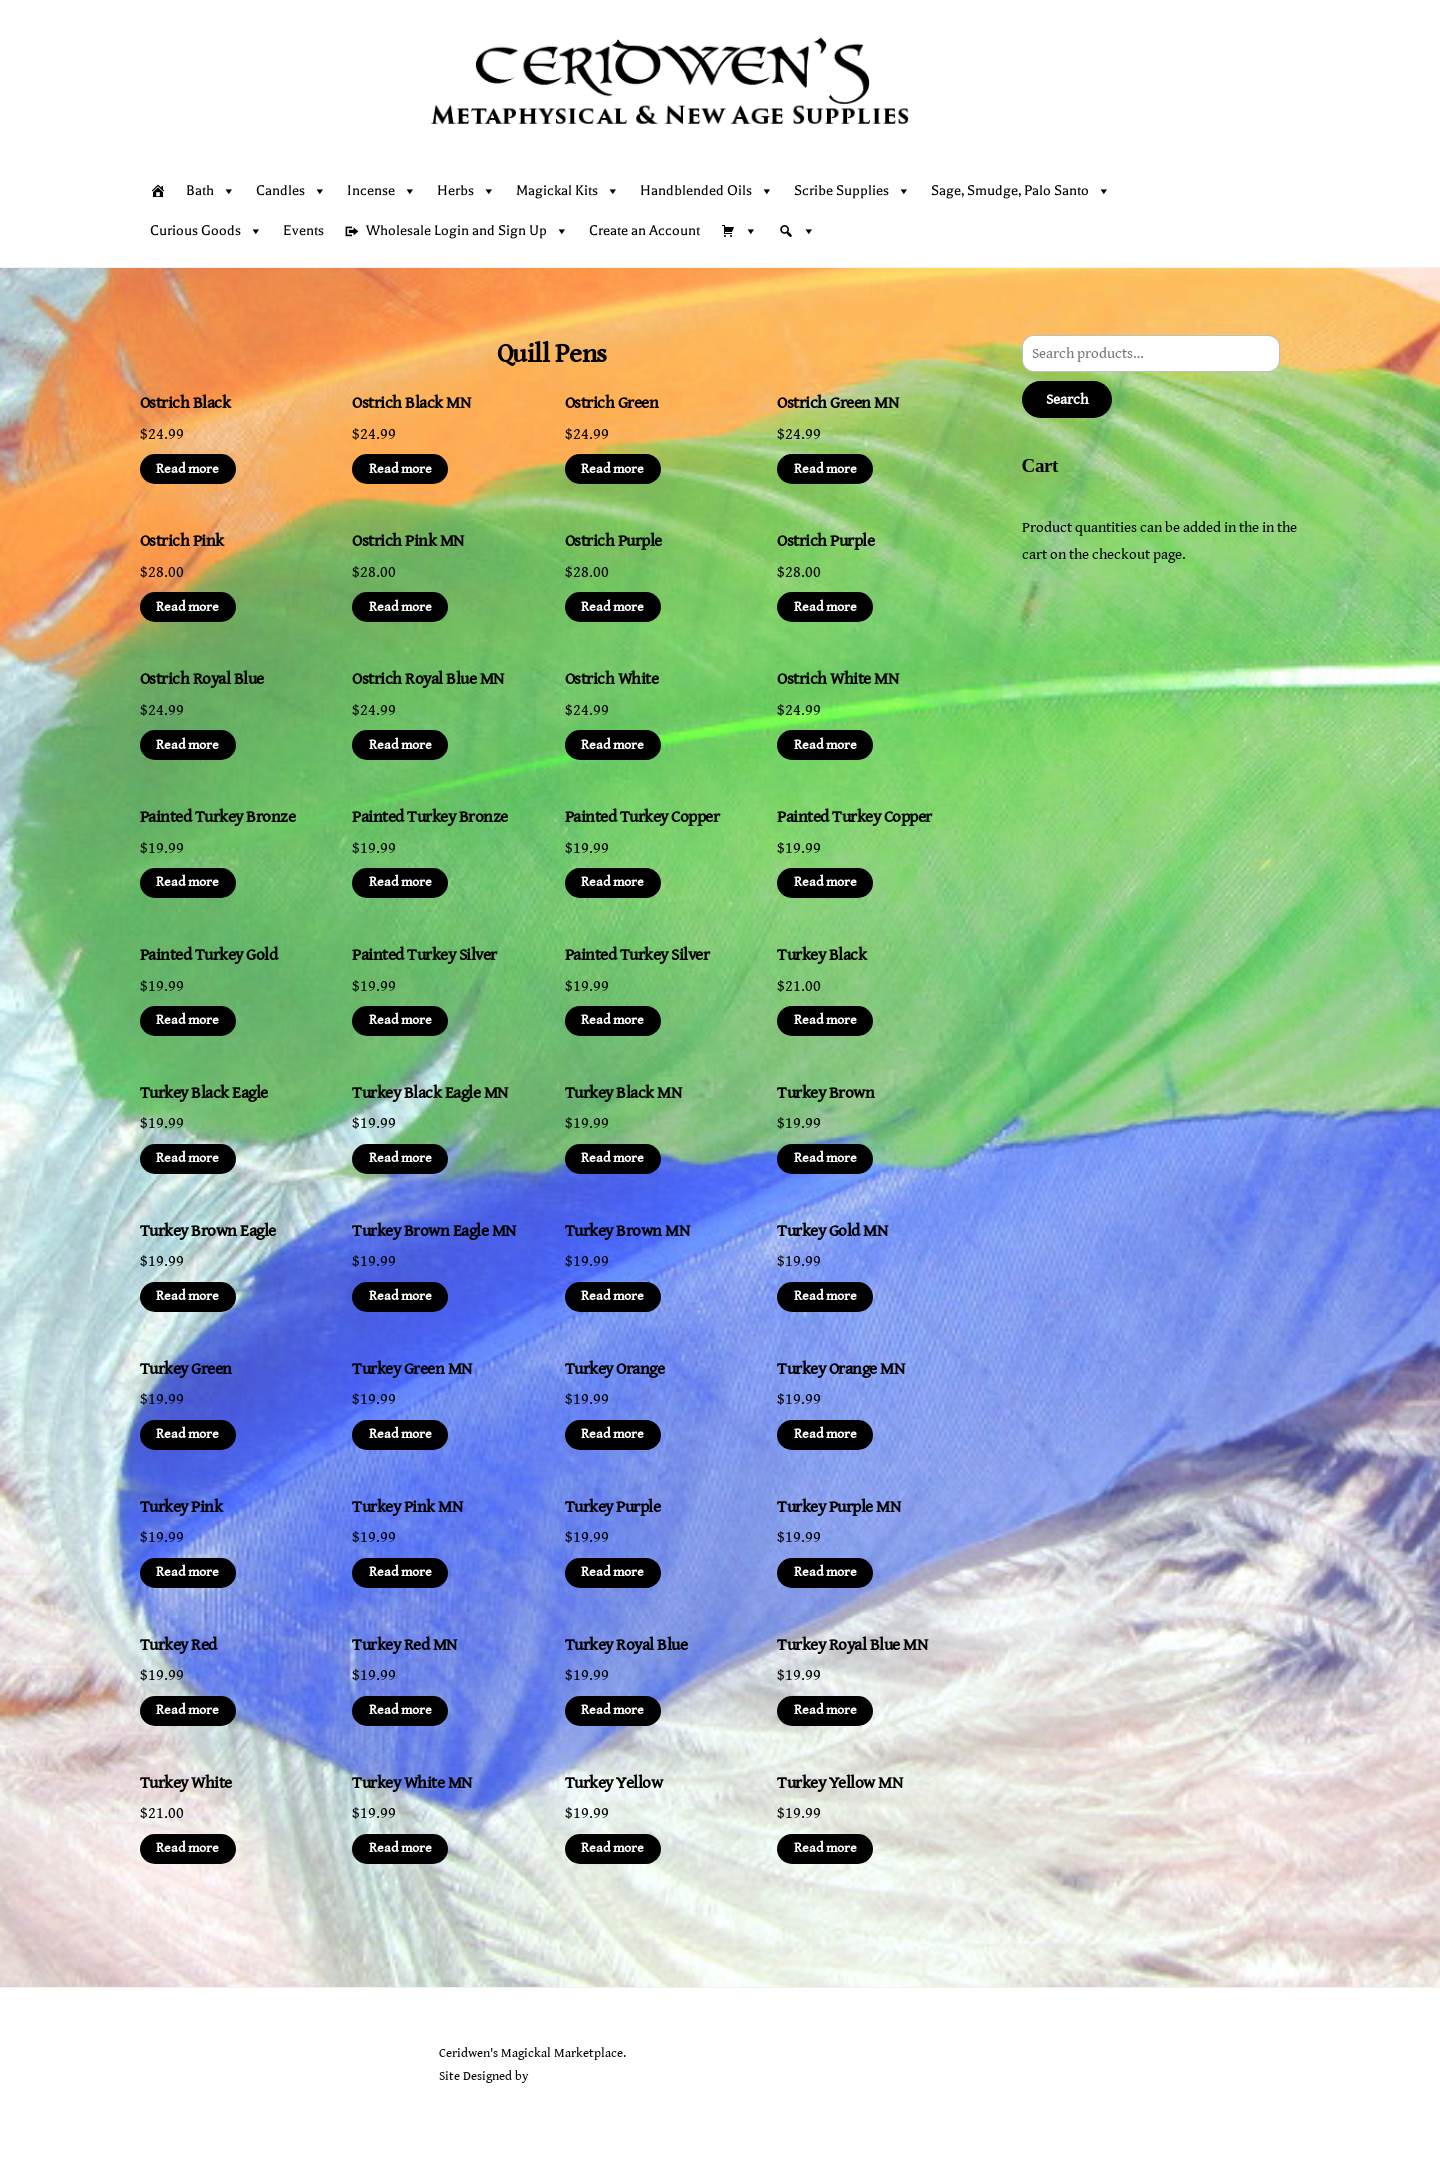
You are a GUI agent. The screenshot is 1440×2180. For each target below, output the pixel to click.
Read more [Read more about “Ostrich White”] (612, 745)
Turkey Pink (181, 1507)
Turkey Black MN (623, 1093)
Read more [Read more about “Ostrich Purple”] (612, 607)
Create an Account (644, 230)
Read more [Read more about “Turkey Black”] (825, 1020)
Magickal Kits (568, 191)
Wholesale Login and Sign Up (467, 231)
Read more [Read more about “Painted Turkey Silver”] (400, 1020)
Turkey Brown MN (627, 1231)
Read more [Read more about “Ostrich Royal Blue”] (187, 745)
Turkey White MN (411, 1783)
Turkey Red (178, 1645)
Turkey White (186, 1783)
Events (303, 230)
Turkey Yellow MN (839, 1783)
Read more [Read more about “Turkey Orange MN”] (825, 1434)
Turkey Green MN (411, 1369)
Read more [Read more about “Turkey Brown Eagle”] (187, 1296)
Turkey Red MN (404, 1645)
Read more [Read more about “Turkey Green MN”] (400, 1434)
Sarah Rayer (562, 2076)
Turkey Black (821, 955)
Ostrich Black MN (411, 403)
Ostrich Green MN (837, 403)
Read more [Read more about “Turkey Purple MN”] (825, 1572)
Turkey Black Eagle (204, 1093)
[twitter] (160, 2104)
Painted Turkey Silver (424, 955)
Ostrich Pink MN (407, 541)
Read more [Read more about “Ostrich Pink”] (187, 607)
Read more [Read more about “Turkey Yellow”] (612, 1848)
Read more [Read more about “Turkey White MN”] (400, 1848)
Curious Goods (206, 231)
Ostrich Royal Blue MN (427, 679)
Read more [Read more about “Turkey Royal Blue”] (612, 1710)
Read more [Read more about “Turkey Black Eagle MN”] (400, 1158)
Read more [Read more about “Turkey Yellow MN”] (825, 1848)
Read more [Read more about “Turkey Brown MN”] (612, 1296)
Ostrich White (611, 679)
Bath (211, 191)
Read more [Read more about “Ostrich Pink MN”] (400, 607)
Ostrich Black (185, 403)
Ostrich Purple (613, 541)
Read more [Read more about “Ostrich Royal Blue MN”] (400, 745)
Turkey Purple (612, 1507)
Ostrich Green (611, 403)
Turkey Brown (825, 1093)
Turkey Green (186, 1369)
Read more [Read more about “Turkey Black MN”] (612, 1158)
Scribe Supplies (852, 191)
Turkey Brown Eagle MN (433, 1231)
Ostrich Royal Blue (202, 679)
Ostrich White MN (837, 679)
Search (1067, 399)
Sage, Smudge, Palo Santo (1021, 191)
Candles (291, 191)
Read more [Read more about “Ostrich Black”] (187, 469)
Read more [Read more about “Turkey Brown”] (825, 1158)
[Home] (158, 191)
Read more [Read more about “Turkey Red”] (187, 1710)
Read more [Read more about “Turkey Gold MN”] (825, 1296)
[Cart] (739, 231)
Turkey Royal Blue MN (852, 1645)
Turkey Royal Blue (626, 1645)
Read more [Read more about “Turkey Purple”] (612, 1572)
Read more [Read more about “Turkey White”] (187, 1848)
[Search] (797, 231)
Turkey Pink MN (407, 1507)
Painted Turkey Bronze (217, 817)
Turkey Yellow (613, 1783)
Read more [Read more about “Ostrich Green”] (612, 469)
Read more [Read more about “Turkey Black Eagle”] (187, 1158)
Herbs (466, 191)
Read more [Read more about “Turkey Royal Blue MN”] (825, 1710)
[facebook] (207, 2104)
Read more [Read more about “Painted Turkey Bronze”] (187, 882)
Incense (382, 191)
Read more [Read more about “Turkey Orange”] (612, 1434)
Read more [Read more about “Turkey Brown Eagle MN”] (400, 1296)
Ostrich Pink (182, 541)
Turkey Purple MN (838, 1507)
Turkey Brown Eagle (208, 1231)
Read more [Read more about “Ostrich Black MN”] (400, 469)
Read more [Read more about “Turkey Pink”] (187, 1572)
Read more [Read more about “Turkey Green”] (187, 1434)
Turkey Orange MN (840, 1369)
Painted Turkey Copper (642, 817)
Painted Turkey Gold (208, 955)
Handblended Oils (707, 191)
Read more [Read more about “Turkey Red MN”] (400, 1710)
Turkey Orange (614, 1369)
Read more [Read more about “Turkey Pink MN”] (400, 1572)
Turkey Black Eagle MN (429, 1093)
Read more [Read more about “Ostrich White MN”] (825, 745)
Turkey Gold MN (832, 1231)
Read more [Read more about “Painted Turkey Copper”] (612, 882)
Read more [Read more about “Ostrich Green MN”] (825, 469)
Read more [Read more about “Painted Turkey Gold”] (187, 1020)
